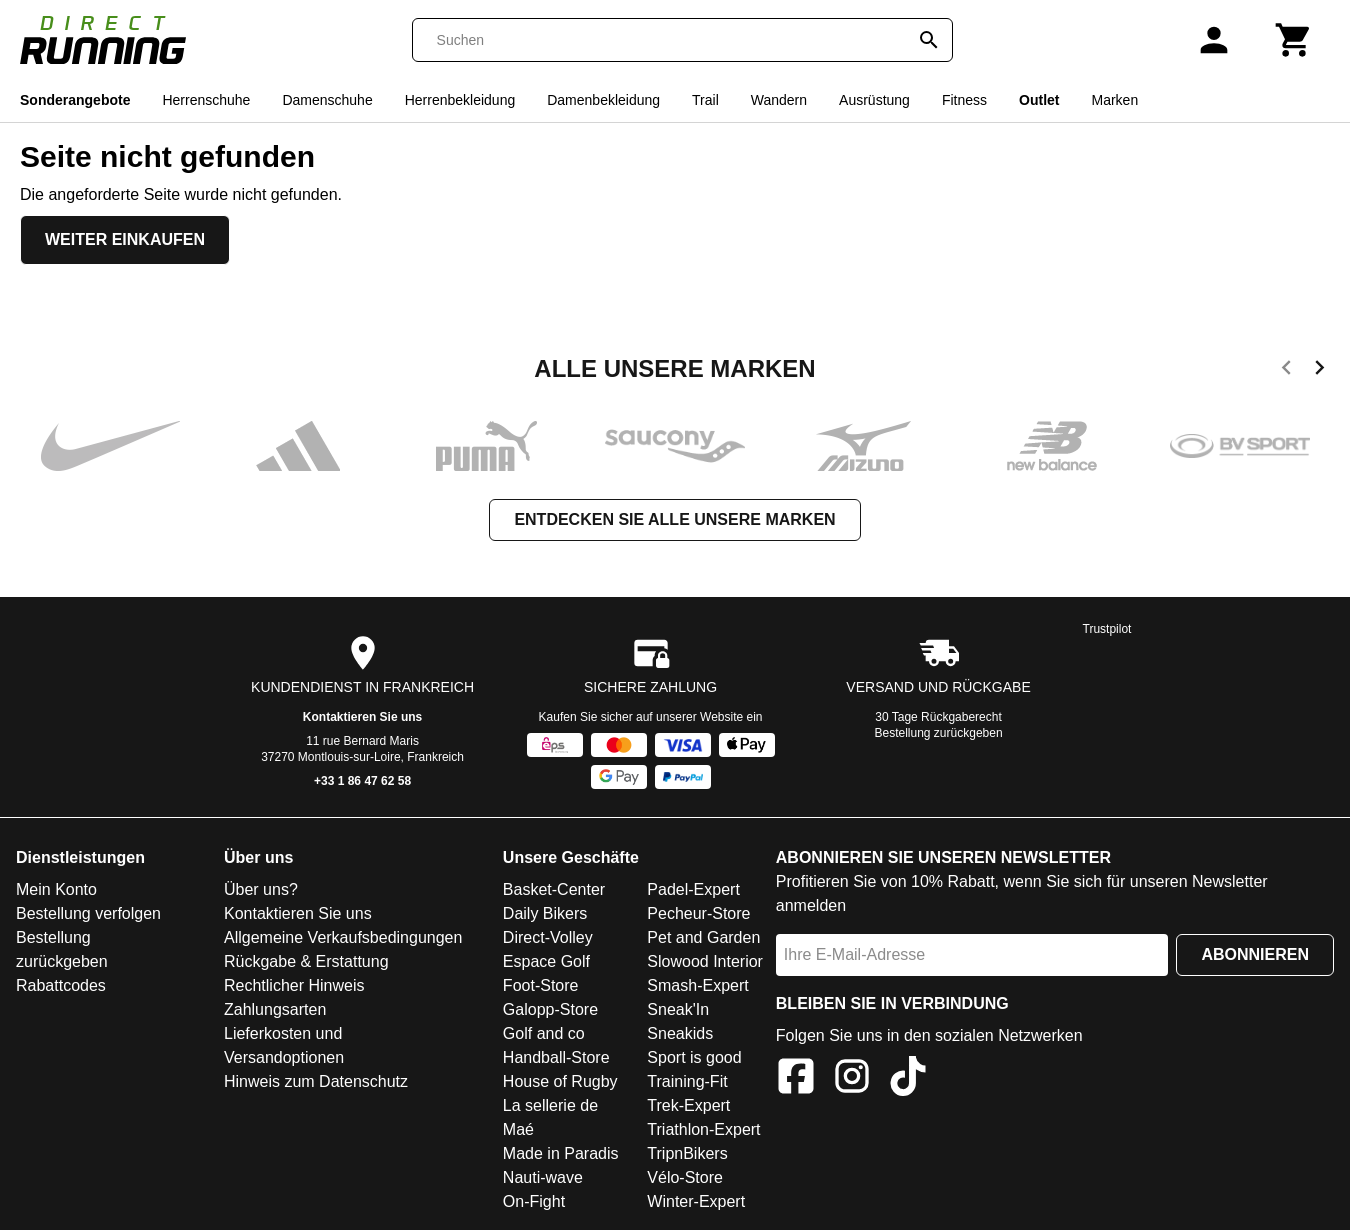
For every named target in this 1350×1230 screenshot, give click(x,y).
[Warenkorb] (1294, 40)
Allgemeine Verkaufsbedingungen (343, 937)
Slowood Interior (705, 961)
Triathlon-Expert (703, 1129)
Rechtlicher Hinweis (294, 985)
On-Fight (534, 1201)
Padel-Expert (693, 889)
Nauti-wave (543, 1177)
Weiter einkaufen (125, 239)
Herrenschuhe (206, 100)
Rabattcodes (61, 985)
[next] (1319, 371)
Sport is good (694, 1057)
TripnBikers (687, 1153)
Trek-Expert (688, 1105)
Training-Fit (687, 1081)
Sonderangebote (75, 100)
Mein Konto (56, 889)
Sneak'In (678, 1009)
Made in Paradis (561, 1153)
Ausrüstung (874, 100)
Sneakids (680, 1033)
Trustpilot (1107, 629)
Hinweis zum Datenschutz (316, 1081)
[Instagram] (852, 1079)
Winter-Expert (696, 1201)
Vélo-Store (685, 1177)
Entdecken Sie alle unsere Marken (674, 519)
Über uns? (261, 889)
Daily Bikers (545, 913)
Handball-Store (556, 1057)
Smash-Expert (697, 985)
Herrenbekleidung (460, 100)
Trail (705, 100)
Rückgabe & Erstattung (306, 961)
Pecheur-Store (698, 913)
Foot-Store (541, 985)
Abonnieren (1255, 954)
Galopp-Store (550, 1009)
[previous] (1286, 371)
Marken (1114, 100)
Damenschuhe (327, 100)
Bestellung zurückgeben (939, 733)
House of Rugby (560, 1081)
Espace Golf (546, 961)
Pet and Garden (703, 937)
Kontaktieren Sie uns (362, 717)
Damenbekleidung (603, 100)
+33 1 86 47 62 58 (362, 781)
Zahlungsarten (275, 1009)
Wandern (779, 100)
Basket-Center (554, 889)
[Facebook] (796, 1079)
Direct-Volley (548, 937)
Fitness (964, 100)
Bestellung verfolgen (88, 913)
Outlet (1039, 100)
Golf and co (544, 1033)
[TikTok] (908, 1079)
